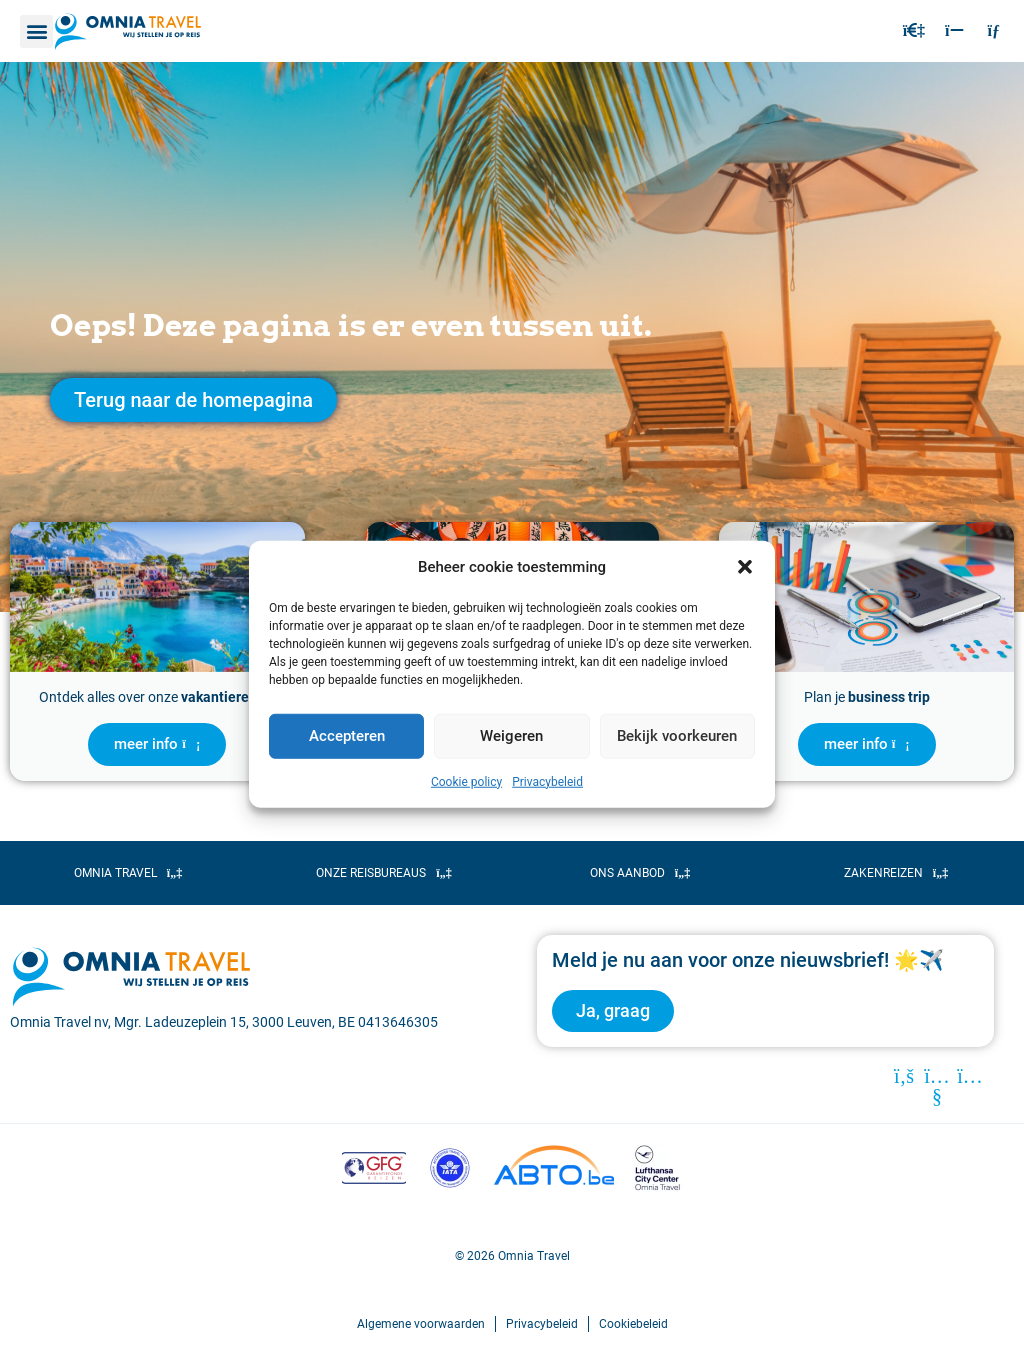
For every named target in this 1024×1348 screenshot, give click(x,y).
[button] (745, 567)
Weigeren (511, 736)
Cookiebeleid (633, 1324)
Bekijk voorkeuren (677, 736)
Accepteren (347, 736)
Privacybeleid (547, 781)
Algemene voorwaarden (421, 1324)
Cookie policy (466, 781)
